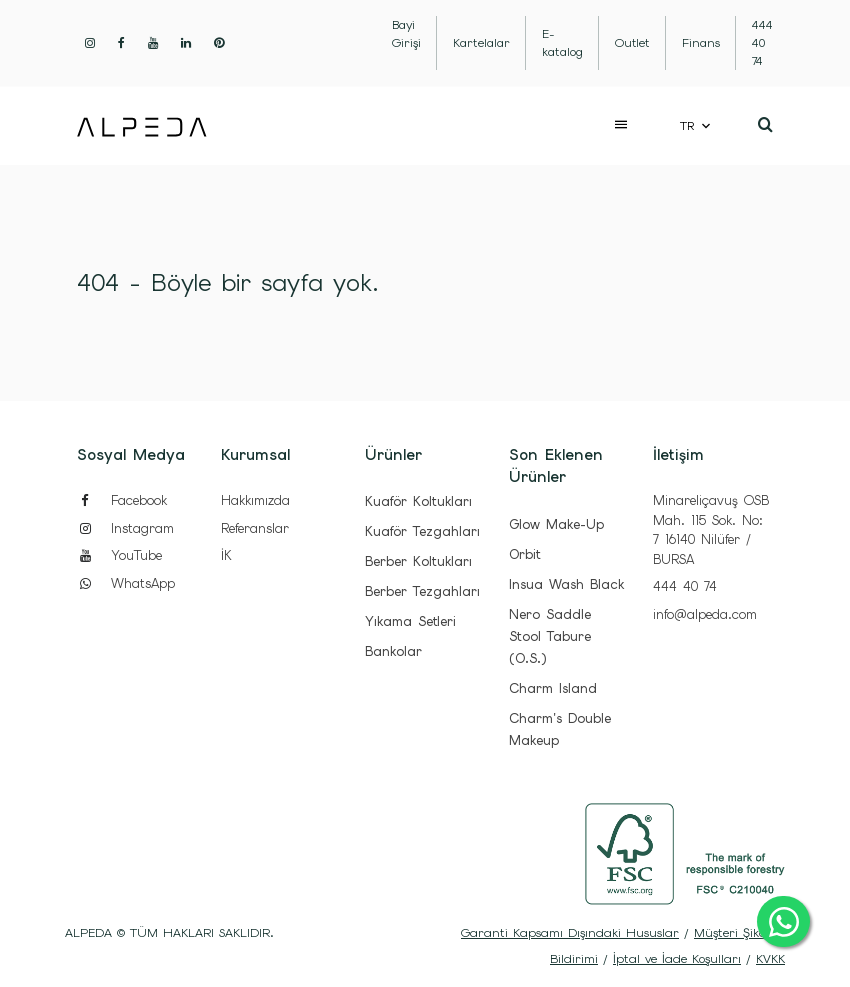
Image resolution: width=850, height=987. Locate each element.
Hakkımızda (255, 500)
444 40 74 (685, 586)
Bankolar (393, 651)
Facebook (122, 500)
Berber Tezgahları (422, 591)
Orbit (525, 554)
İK (226, 555)
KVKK (770, 959)
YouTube (119, 555)
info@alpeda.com (705, 614)
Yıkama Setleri (410, 621)
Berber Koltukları (418, 561)
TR (687, 126)
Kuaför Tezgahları (422, 531)
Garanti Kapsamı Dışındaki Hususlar (570, 933)
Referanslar (255, 528)
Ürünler (393, 455)
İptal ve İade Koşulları (677, 959)
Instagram (125, 528)
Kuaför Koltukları (418, 501)
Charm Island (553, 688)
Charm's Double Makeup (560, 729)
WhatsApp (126, 583)
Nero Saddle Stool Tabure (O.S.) (550, 636)
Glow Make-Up (556, 524)
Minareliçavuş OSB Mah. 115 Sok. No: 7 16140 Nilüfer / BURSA (711, 530)
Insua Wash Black (566, 584)
